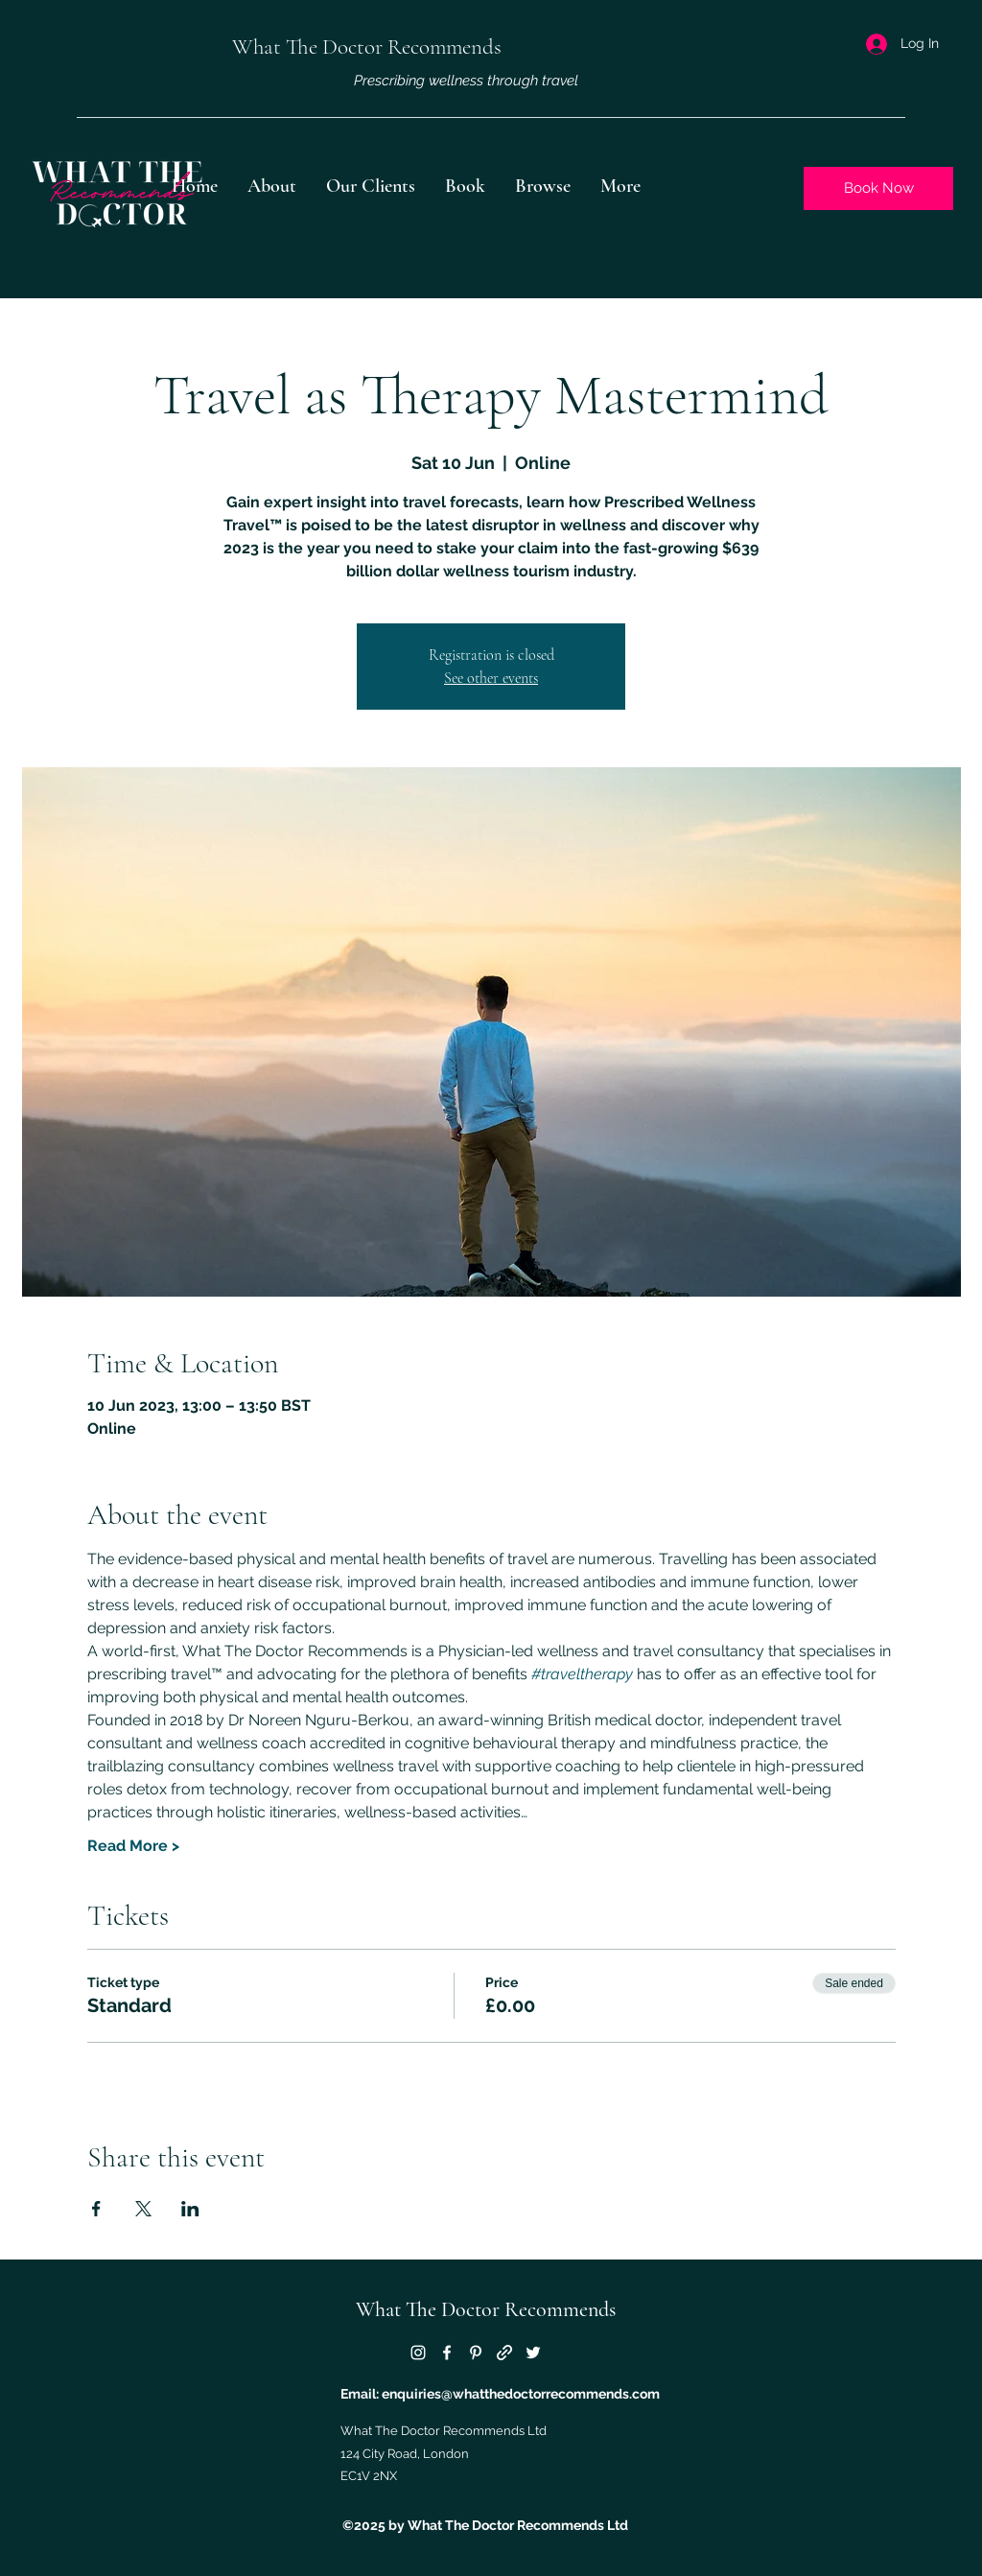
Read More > (133, 1846)
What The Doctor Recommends (486, 2309)
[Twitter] (533, 2352)
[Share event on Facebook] (96, 2208)
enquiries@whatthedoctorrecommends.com (521, 2393)
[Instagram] (418, 2352)
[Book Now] (878, 188)
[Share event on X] (143, 2208)
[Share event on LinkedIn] (190, 2208)
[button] (543, 186)
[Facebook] (446, 2352)
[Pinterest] (475, 2352)
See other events (491, 678)
